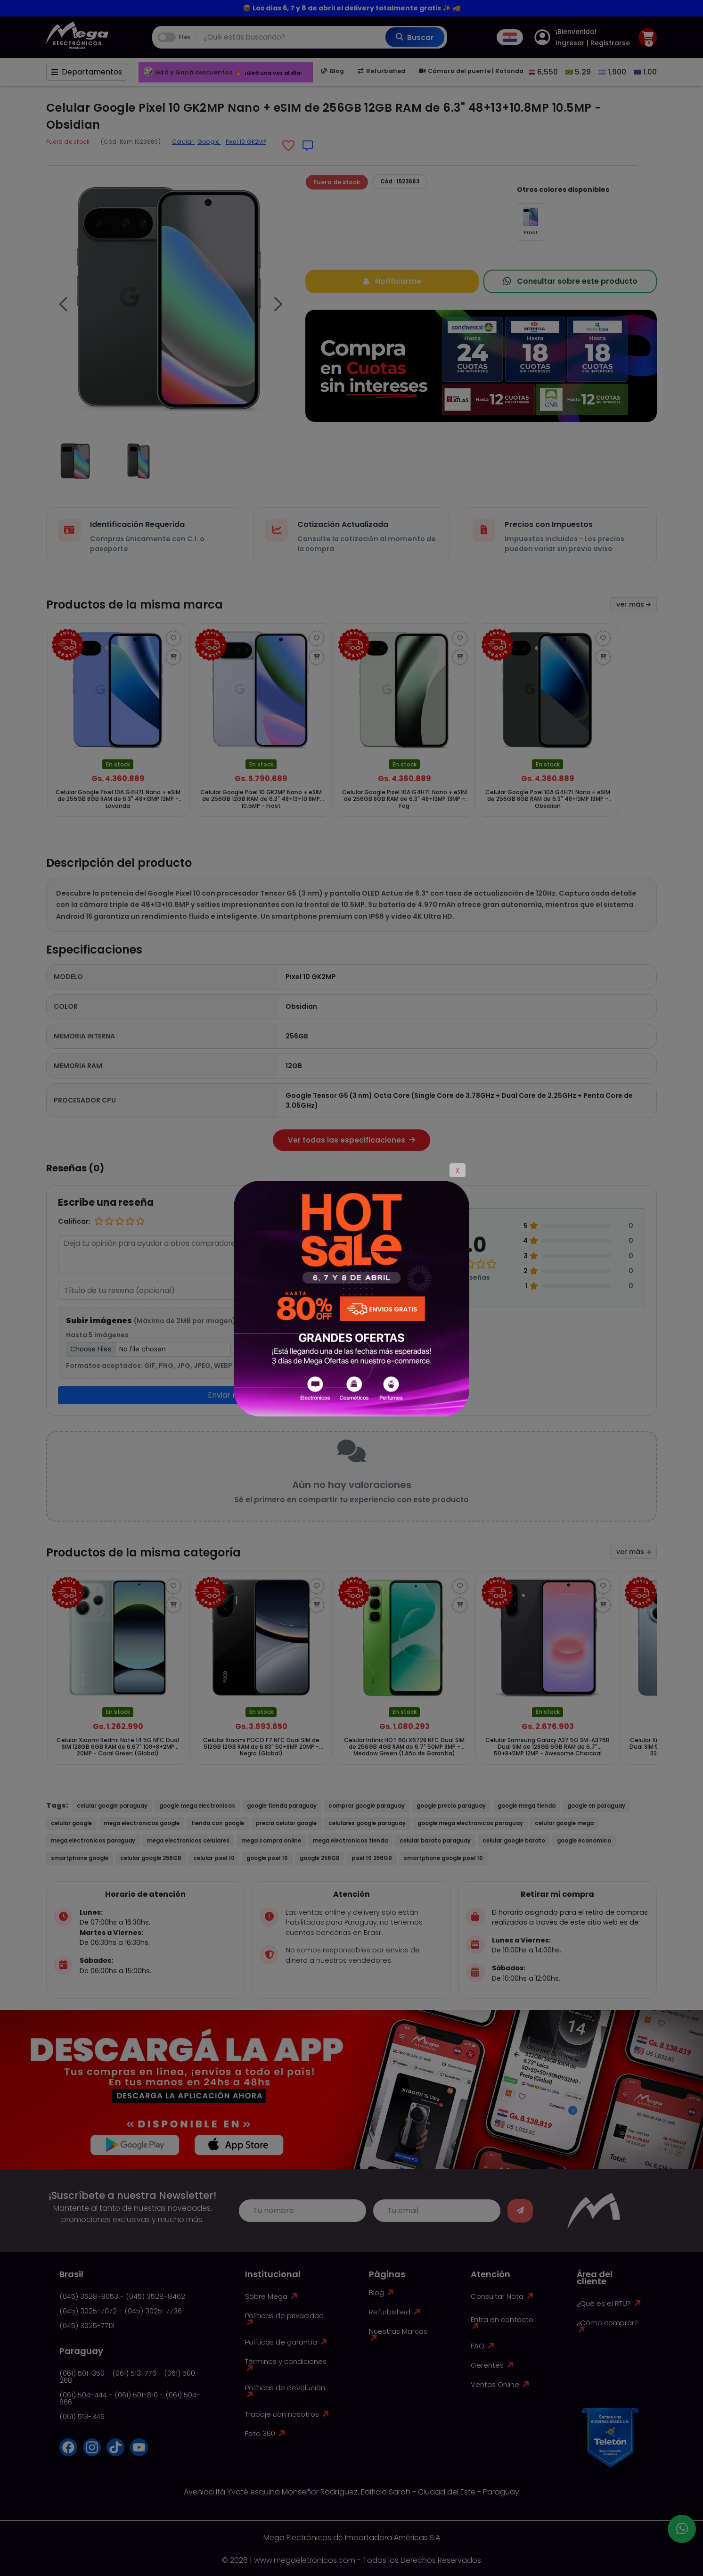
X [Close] (457, 1170)
